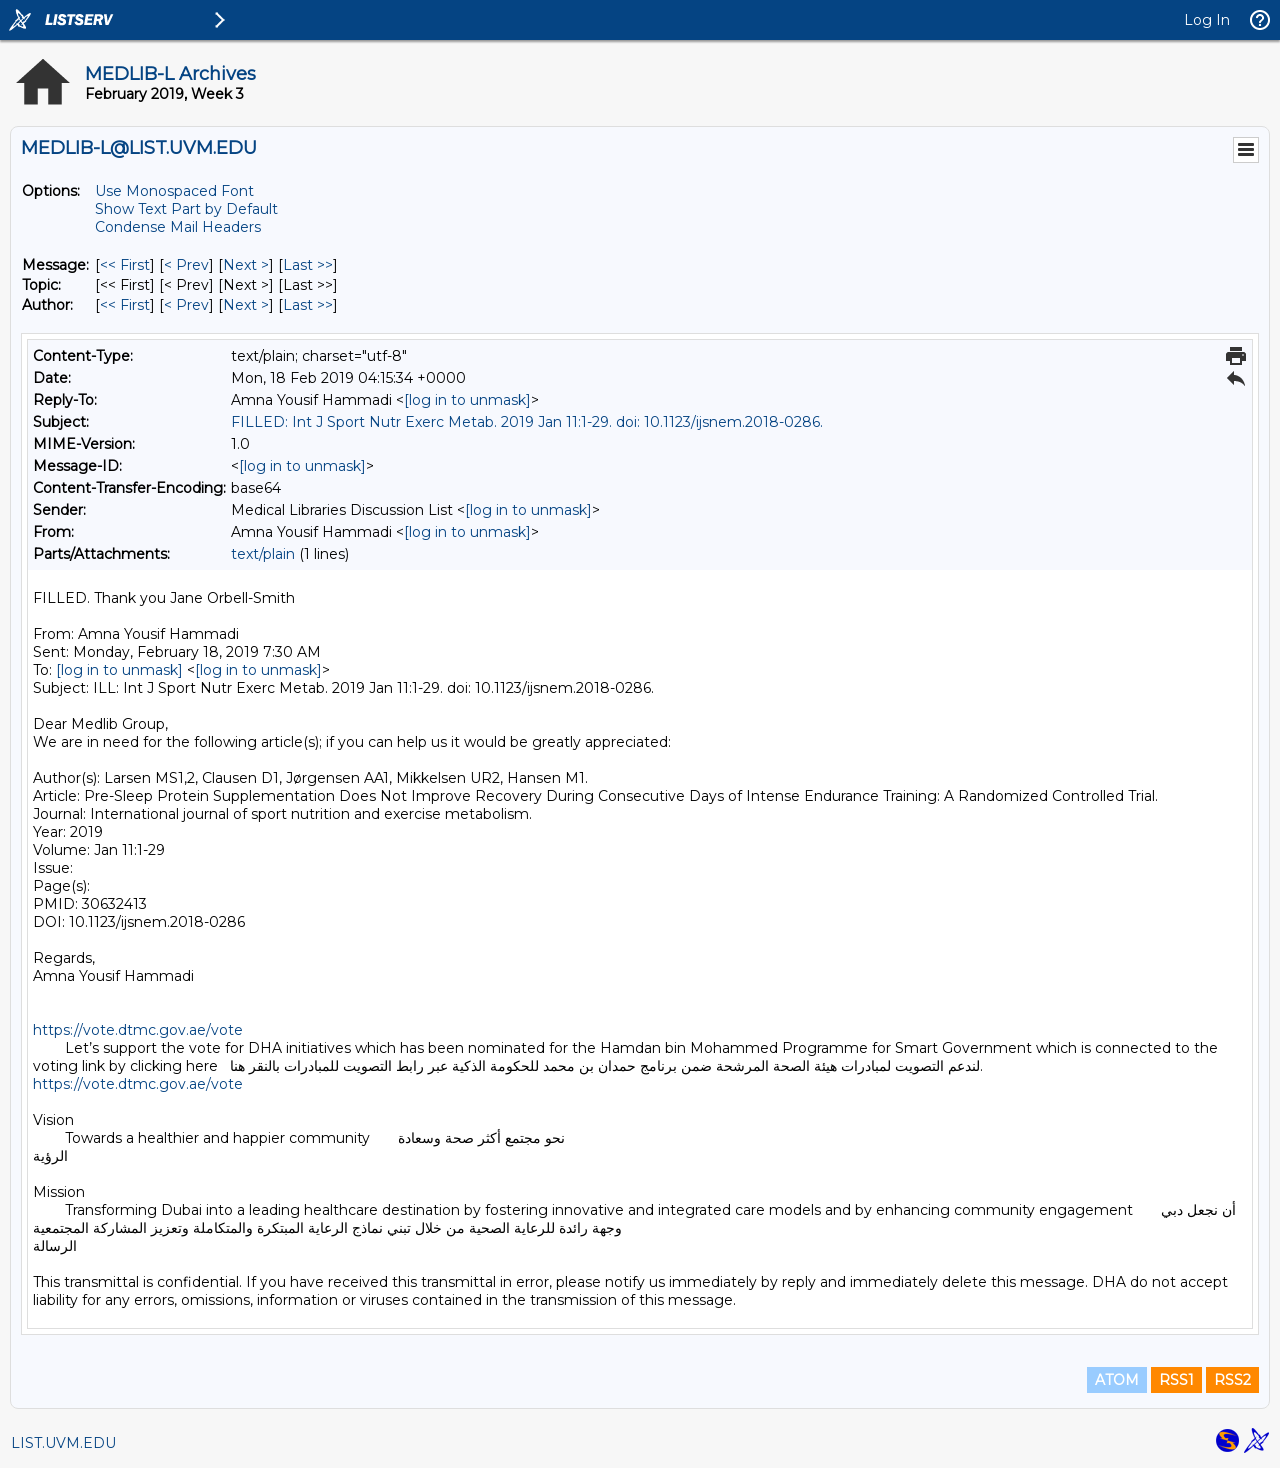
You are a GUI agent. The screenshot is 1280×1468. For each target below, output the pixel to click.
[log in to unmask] (467, 400)
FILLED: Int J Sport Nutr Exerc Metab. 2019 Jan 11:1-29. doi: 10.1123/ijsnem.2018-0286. (527, 422)
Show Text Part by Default (186, 209)
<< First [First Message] (125, 265)
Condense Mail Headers (178, 227)
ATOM (1117, 1380)
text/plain (263, 554)
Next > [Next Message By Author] (246, 305)
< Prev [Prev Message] (186, 265)
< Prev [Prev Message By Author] (186, 305)
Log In (1207, 20)
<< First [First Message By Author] (125, 305)
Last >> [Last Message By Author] (308, 305)
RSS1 (1176, 1380)
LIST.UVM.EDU (63, 1443)
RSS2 (1232, 1380)
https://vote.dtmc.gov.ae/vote (138, 1030)
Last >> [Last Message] (308, 265)
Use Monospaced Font (174, 191)
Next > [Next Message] (246, 265)
